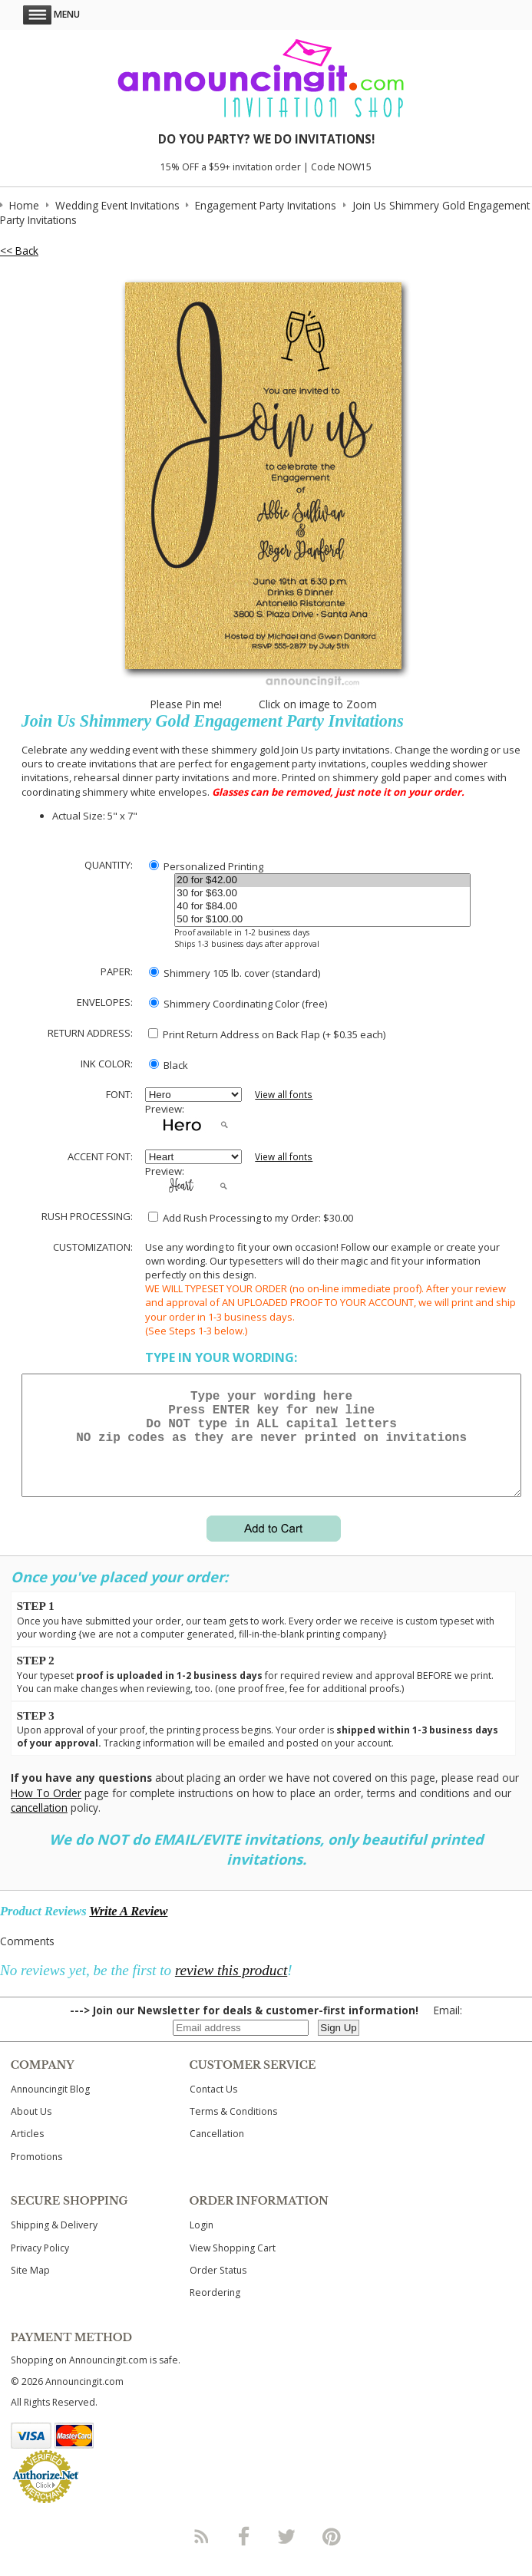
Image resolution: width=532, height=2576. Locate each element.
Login (201, 2243)
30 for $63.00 (322, 893)
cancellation (39, 1826)
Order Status (218, 2288)
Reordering (215, 2310)
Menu (51, 14)
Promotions (36, 2175)
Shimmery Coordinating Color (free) (238, 1004)
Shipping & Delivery (54, 2243)
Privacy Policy (40, 2266)
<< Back (19, 250)
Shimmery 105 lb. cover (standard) (234, 973)
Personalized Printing (206, 866)
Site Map (30, 2288)
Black (168, 1065)
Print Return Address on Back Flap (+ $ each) (266, 1034)
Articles (27, 2152)
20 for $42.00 (322, 880)
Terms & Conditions (233, 2129)
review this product (231, 1989)
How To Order (46, 1811)
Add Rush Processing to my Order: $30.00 (250, 1218)
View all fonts (283, 1094)
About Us (31, 2129)
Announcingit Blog (50, 2107)
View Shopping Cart (233, 2266)
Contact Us (213, 2107)
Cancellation (217, 2152)
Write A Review (128, 1929)
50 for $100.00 (322, 919)
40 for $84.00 (322, 906)
